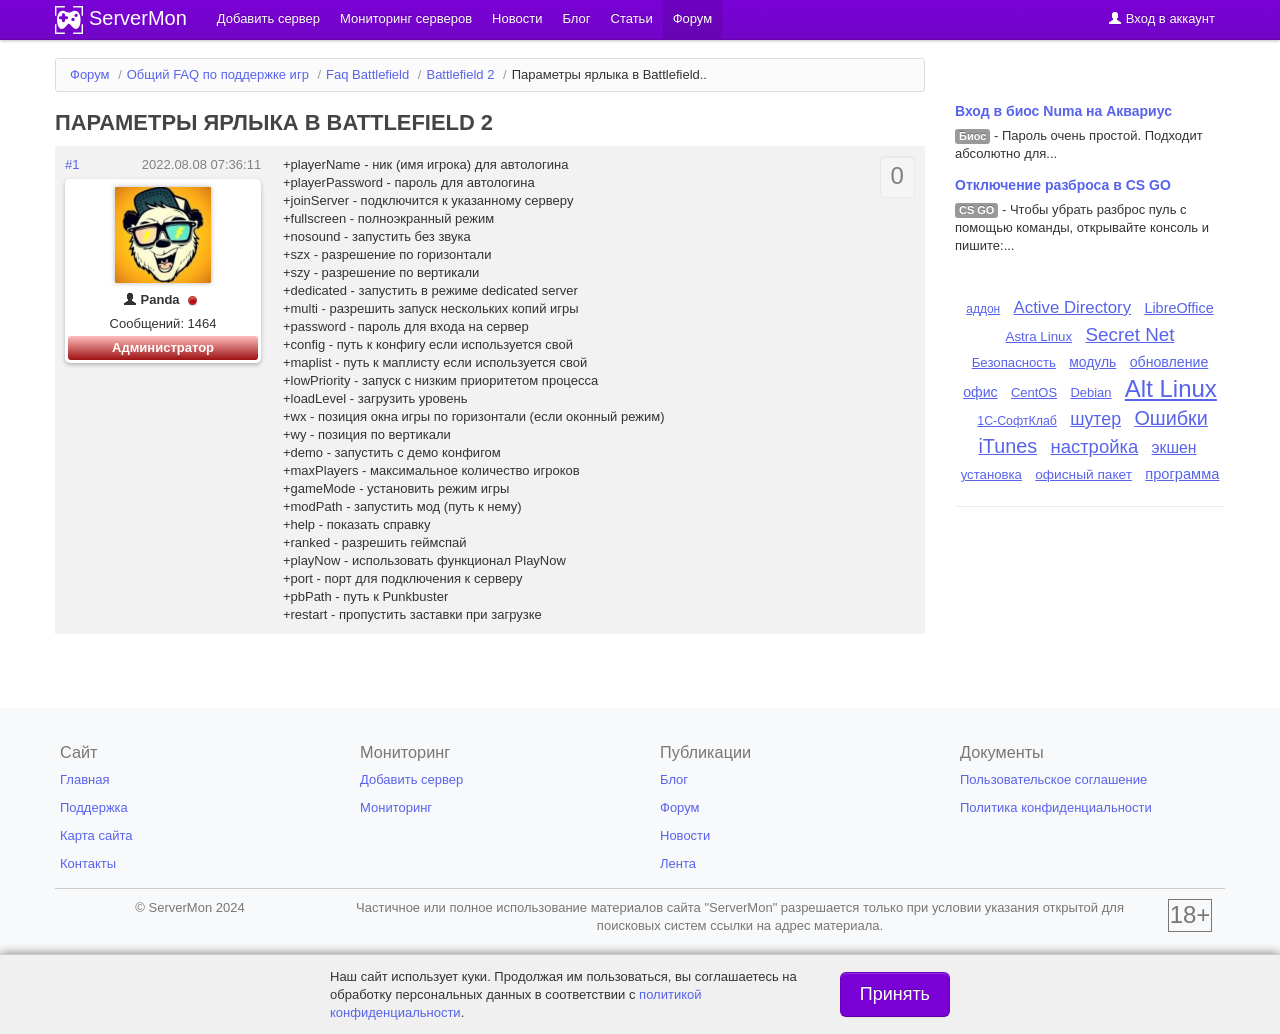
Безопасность (1014, 362)
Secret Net (1130, 334)
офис (980, 392)
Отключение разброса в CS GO (1063, 185)
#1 (72, 164)
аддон (983, 309)
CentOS (1034, 392)
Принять (895, 994)
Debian (1090, 392)
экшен (1174, 447)
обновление (1169, 362)
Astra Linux (1039, 336)
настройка (1094, 446)
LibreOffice (1178, 308)
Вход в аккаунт (1161, 18)
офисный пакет (1083, 474)
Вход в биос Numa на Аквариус (1063, 111)
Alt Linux (1171, 388)
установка (991, 474)
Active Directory (1073, 307)
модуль (1092, 362)
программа (1182, 474)
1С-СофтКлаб (1017, 421)
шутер (1095, 419)
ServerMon (138, 18)
